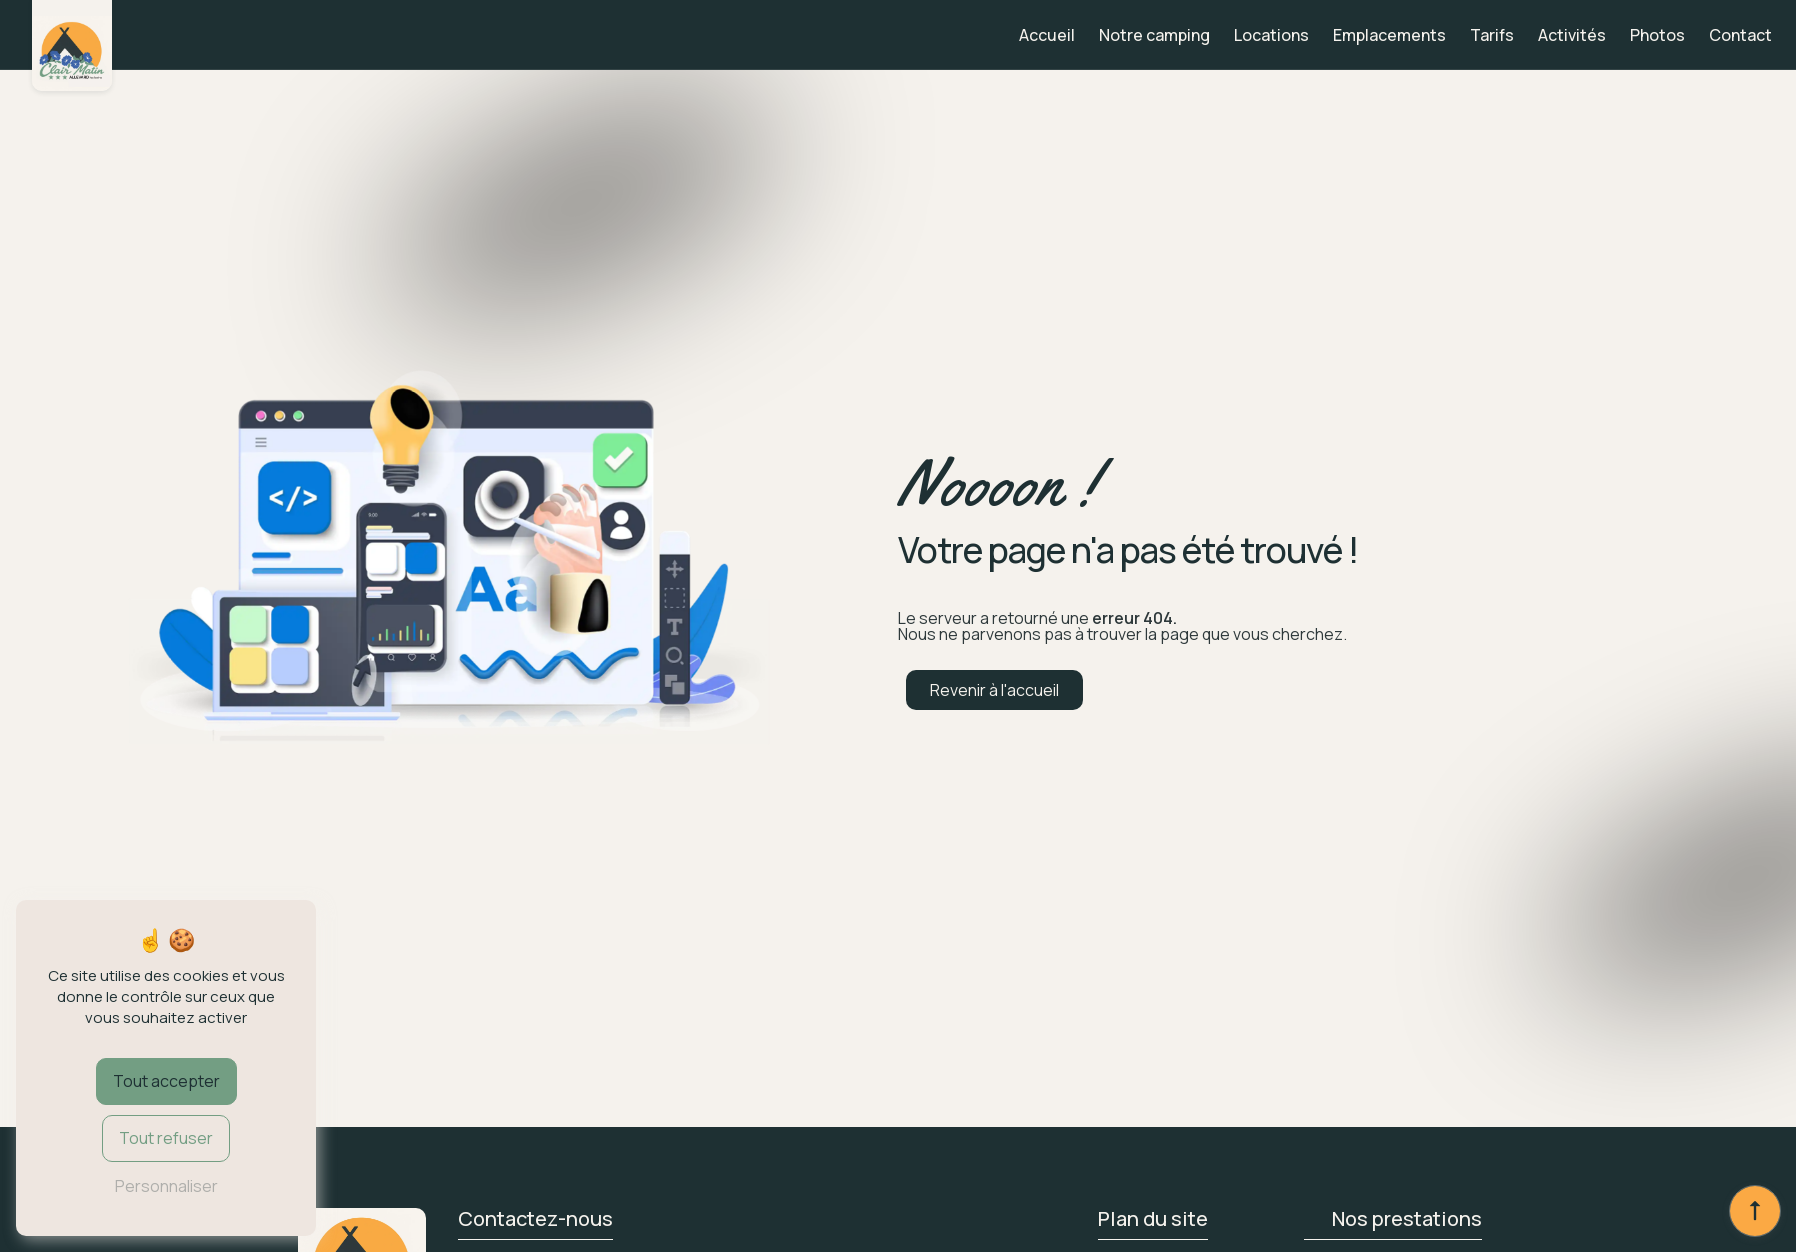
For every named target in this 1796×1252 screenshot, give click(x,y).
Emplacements (1389, 35)
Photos (1657, 35)
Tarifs (1492, 35)
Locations (1271, 35)
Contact (1740, 35)
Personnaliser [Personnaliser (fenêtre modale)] (166, 1186)
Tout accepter (166, 1081)
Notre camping (1154, 35)
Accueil (1047, 35)
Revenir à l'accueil (994, 690)
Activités (1572, 35)
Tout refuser (166, 1138)
